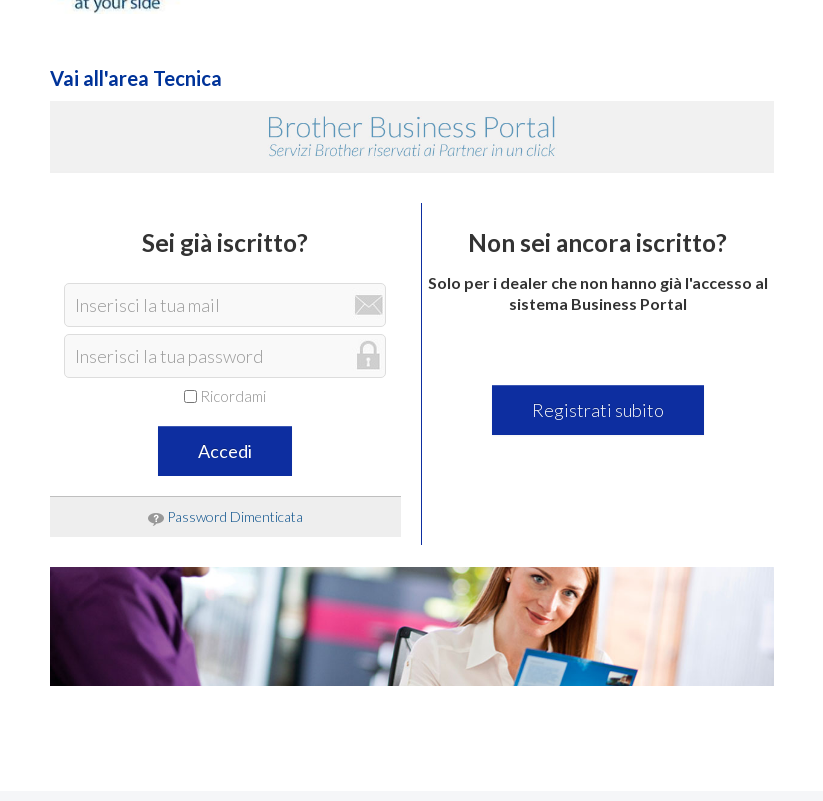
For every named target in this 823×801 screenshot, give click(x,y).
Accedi (225, 451)
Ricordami (225, 396)
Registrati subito (598, 410)
